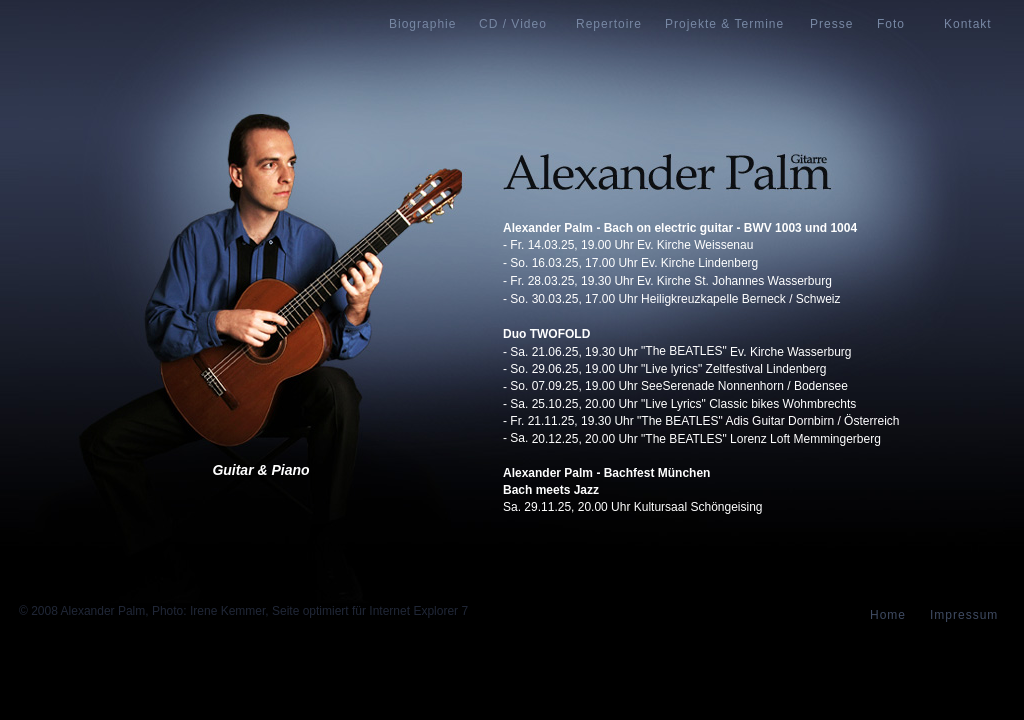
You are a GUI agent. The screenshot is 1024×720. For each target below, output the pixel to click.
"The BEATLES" (684, 351)
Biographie (422, 24)
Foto (891, 24)
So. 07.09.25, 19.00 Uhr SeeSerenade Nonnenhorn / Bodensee (679, 386)
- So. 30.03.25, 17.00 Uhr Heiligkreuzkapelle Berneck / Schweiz (672, 299)
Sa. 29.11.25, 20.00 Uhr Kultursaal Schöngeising (633, 507)
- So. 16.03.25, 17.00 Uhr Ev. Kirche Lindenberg (630, 263)
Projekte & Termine (724, 24)
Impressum (964, 615)
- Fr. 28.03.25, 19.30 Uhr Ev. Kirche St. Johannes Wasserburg (667, 281)
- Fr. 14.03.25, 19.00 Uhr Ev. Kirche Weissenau (628, 245)
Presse (831, 24)
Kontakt (968, 24)
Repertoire (609, 24)
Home (888, 615)
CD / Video (513, 24)
